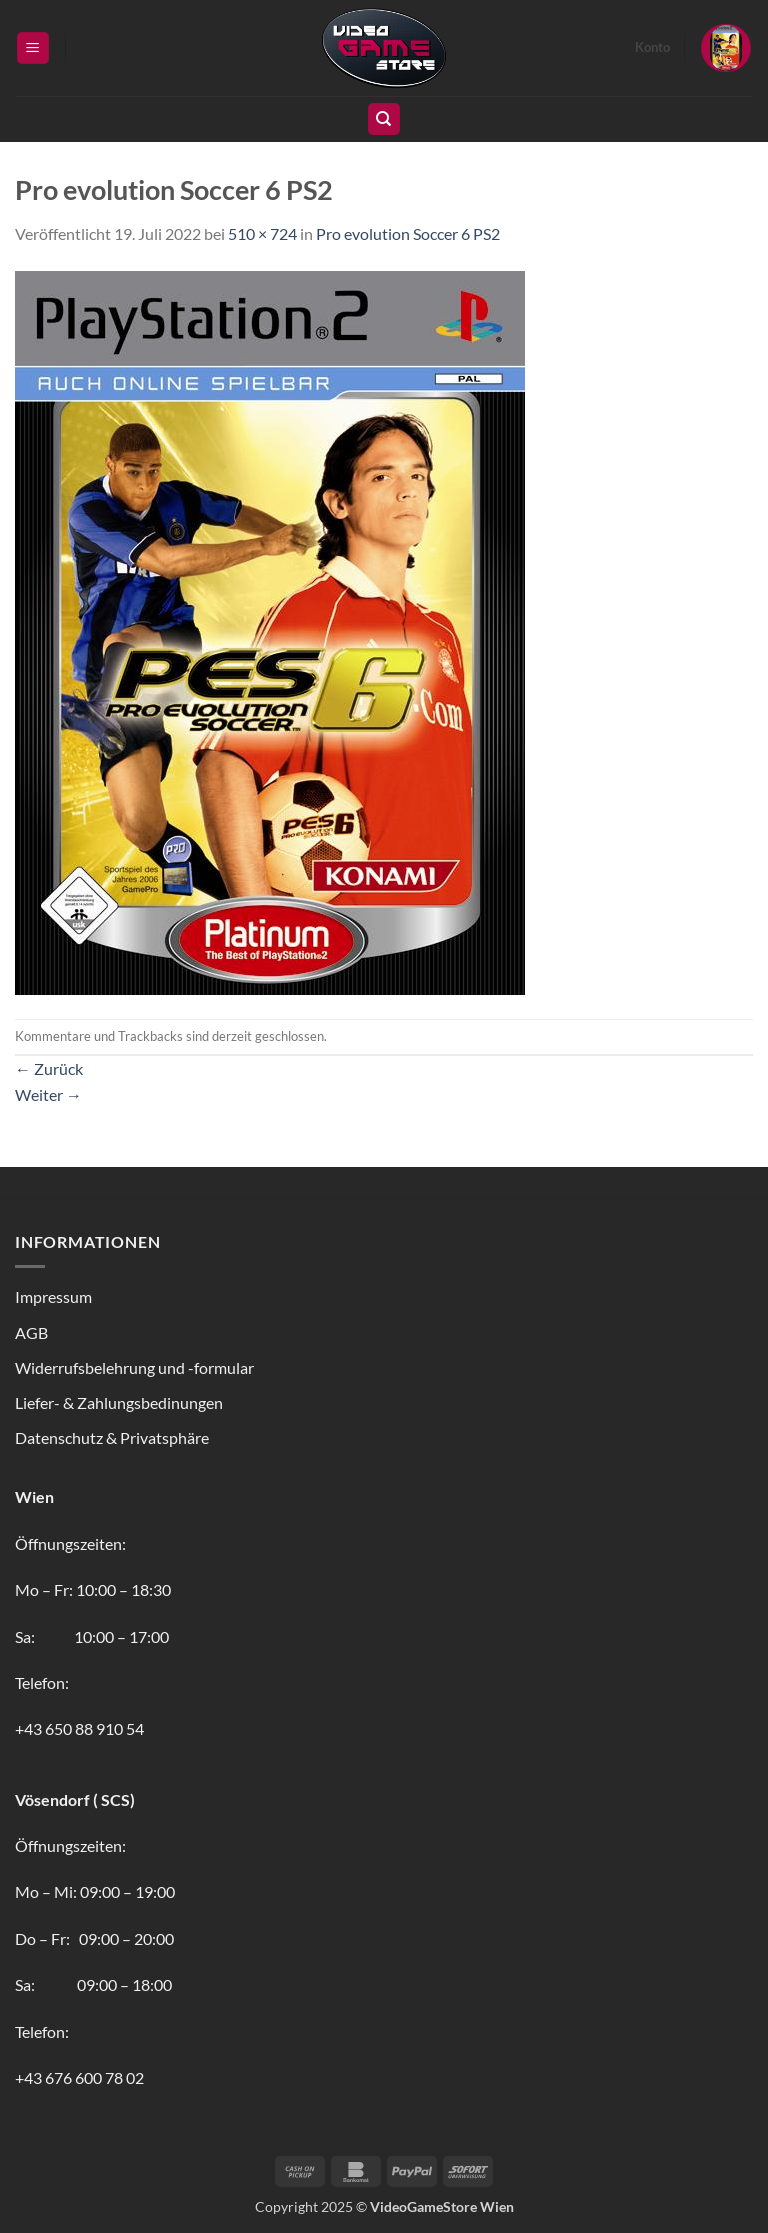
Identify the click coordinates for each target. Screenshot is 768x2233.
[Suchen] (384, 119)
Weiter (48, 1094)
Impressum (53, 1296)
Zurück (49, 1068)
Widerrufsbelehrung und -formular (134, 1367)
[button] (33, 48)
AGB (31, 1332)
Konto (652, 47)
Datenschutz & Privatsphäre (112, 1437)
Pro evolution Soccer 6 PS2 (408, 233)
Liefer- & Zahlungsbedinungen (119, 1402)
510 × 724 (262, 233)
